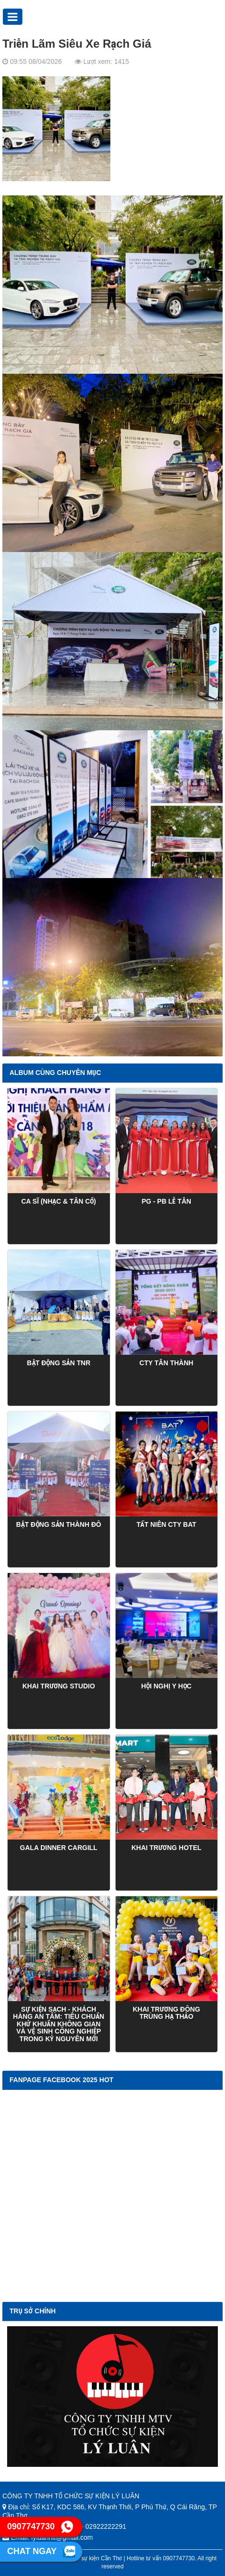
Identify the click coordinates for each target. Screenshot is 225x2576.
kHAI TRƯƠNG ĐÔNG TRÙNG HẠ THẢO (166, 2012)
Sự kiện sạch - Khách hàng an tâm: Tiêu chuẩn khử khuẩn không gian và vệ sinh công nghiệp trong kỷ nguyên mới (58, 2024)
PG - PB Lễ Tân (166, 1201)
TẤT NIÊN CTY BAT (166, 1524)
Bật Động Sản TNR (58, 1363)
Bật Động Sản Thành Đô (58, 1524)
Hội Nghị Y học (166, 1686)
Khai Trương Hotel (166, 1847)
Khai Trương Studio (58, 1686)
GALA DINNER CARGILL (59, 1847)
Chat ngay (41, 2551)
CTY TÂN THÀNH (166, 1363)
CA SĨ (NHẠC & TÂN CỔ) (58, 1201)
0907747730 (40, 2527)
